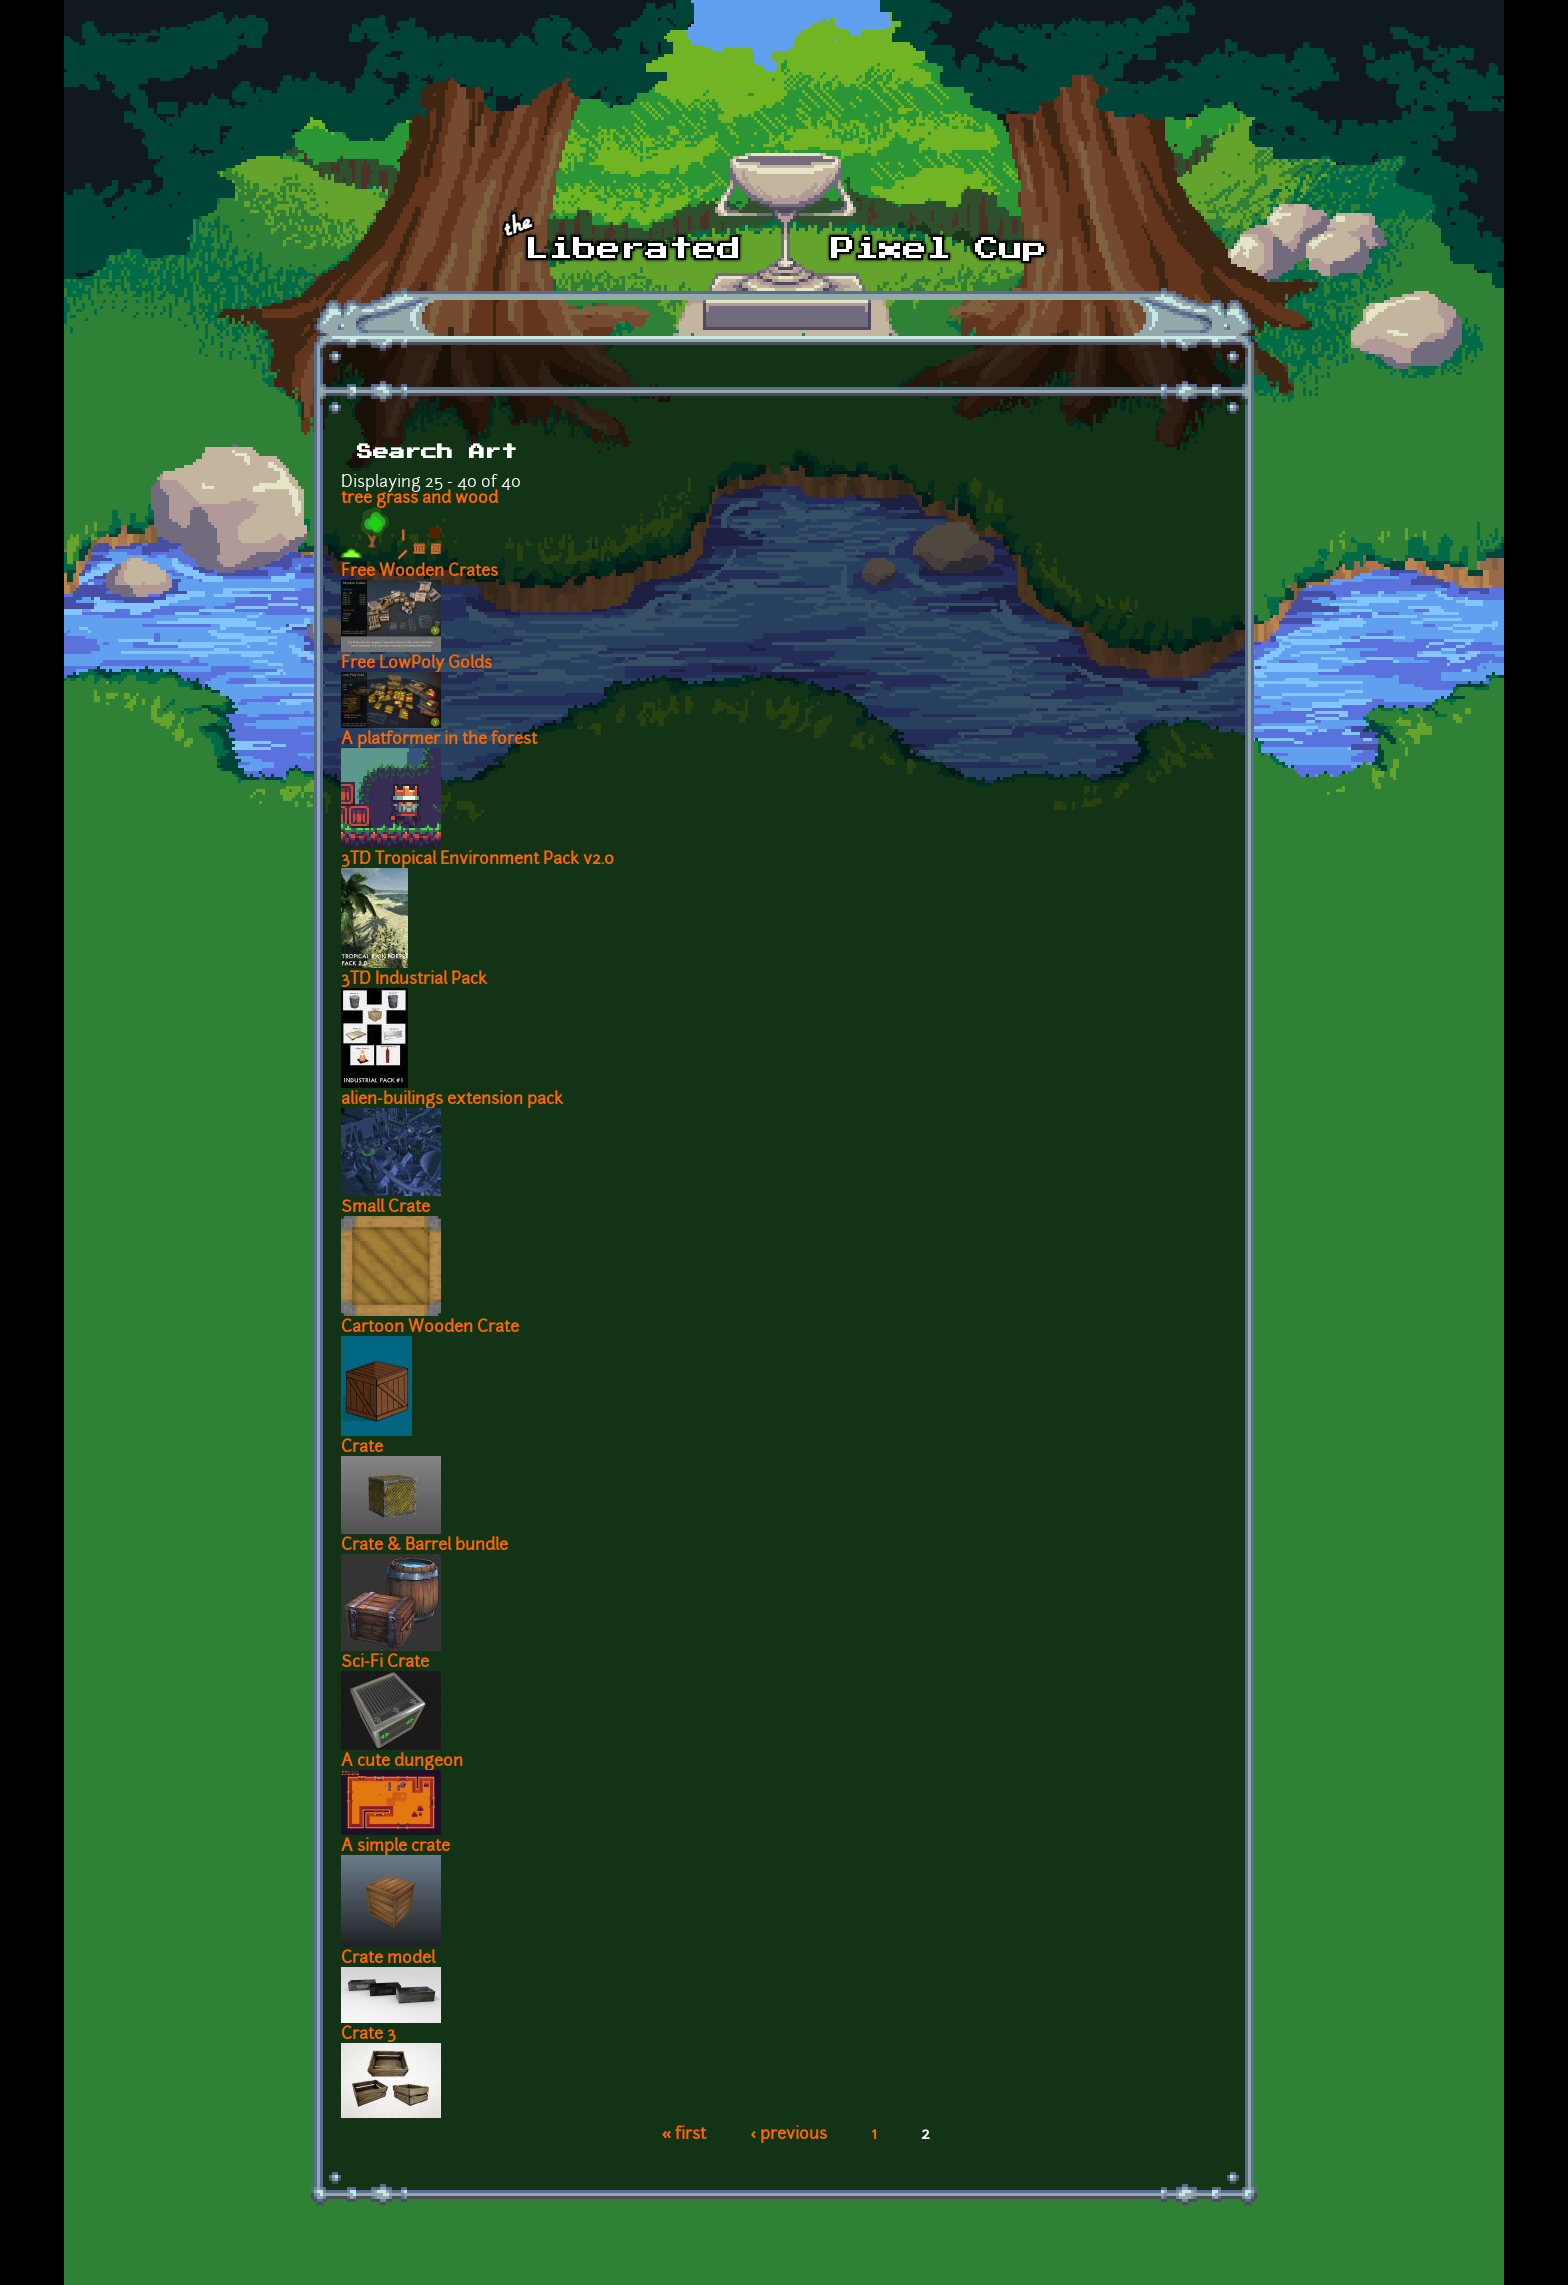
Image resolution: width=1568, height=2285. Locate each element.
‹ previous (788, 2135)
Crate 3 (368, 2035)
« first (684, 2135)
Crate (362, 1448)
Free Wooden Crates (419, 572)
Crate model (388, 1959)
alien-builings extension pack (452, 1100)
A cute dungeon (402, 1762)
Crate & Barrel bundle (424, 1546)
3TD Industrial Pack (414, 980)
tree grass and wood (419, 499)
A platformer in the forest (439, 740)
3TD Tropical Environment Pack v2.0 (477, 860)
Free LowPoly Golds (416, 664)
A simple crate (395, 1847)
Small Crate (385, 1208)
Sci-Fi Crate (385, 1663)
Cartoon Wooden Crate (430, 1328)
